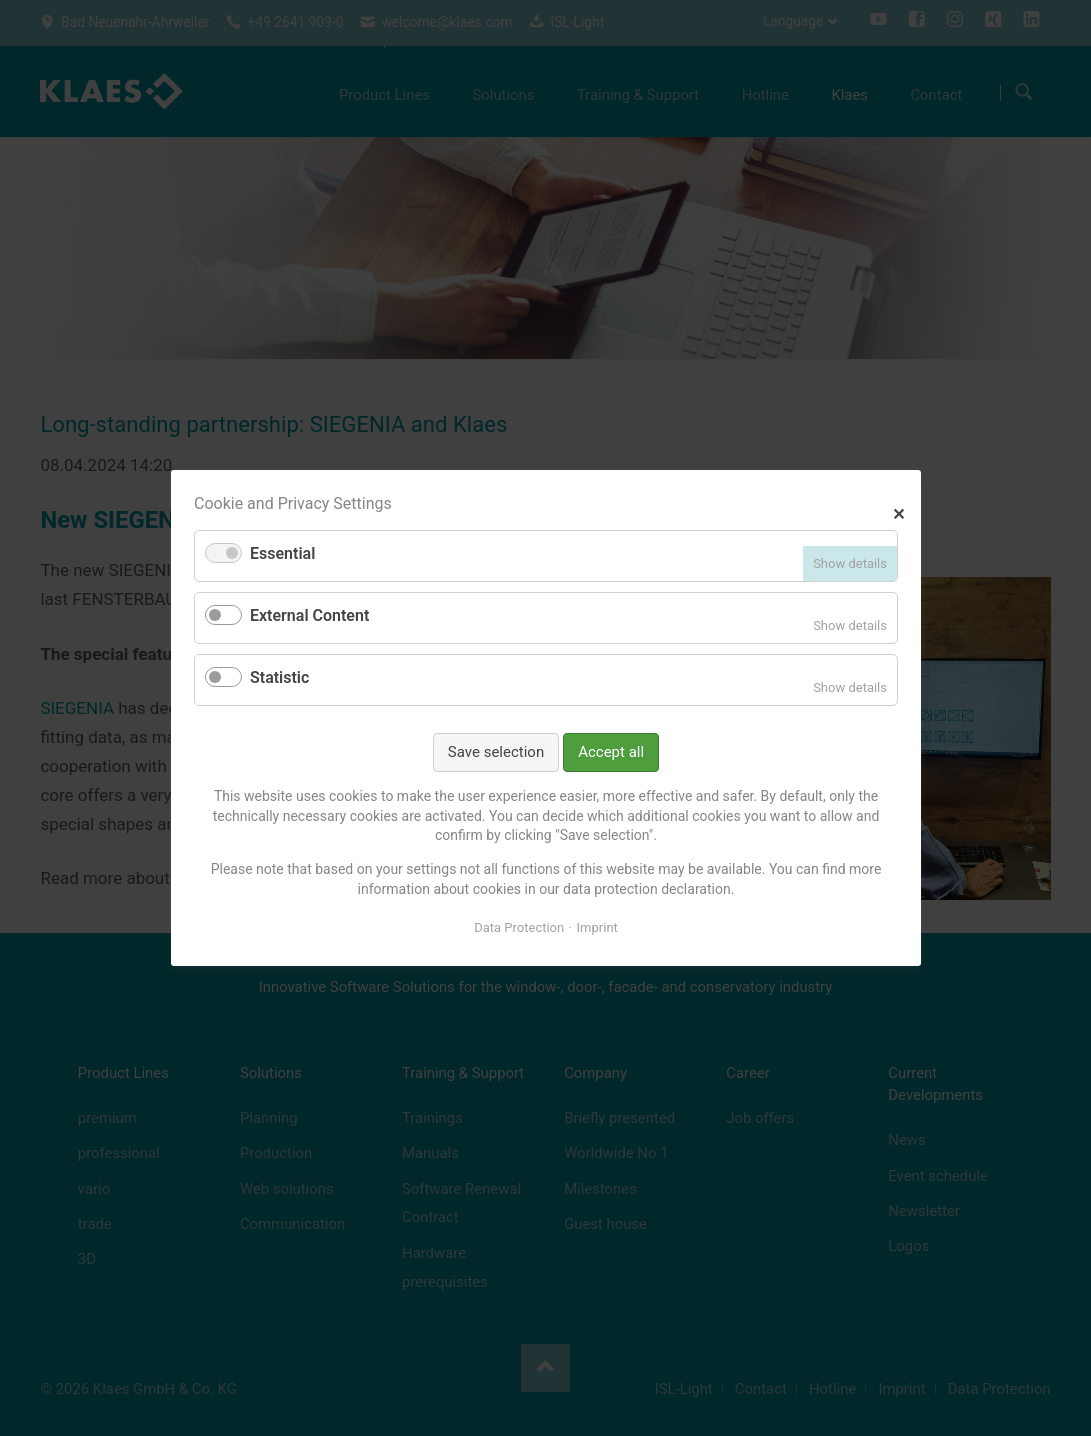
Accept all (611, 752)
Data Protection (519, 927)
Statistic (279, 677)
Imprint (596, 927)
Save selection (495, 752)
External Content (309, 615)
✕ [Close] (898, 511)
